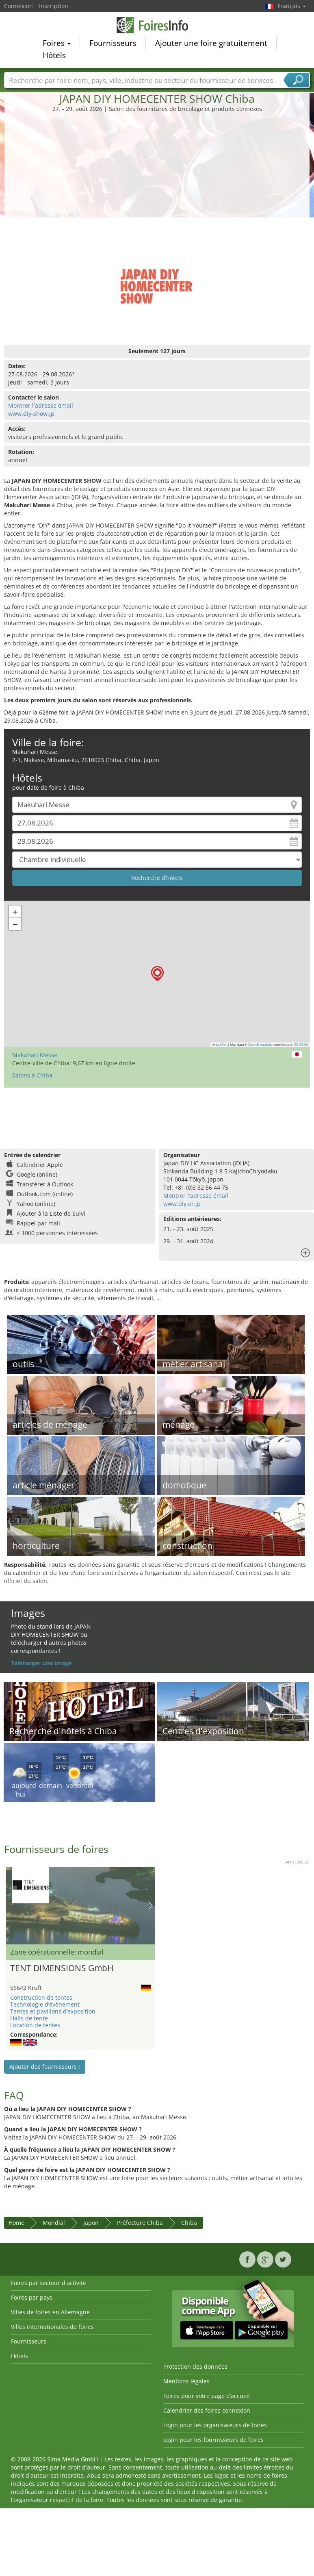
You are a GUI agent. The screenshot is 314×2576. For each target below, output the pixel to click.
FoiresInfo (157, 26)
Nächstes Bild (150, 1905)
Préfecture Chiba (140, 2222)
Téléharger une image (41, 1663)
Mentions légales (186, 2381)
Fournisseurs (112, 44)
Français (291, 6)
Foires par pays (31, 2297)
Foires (57, 44)
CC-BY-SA (301, 1045)
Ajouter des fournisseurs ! (44, 2066)
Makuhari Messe (34, 1055)
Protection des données (195, 2366)
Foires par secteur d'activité (48, 2283)
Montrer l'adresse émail (40, 405)
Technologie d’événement (45, 2004)
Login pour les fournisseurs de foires (213, 2440)
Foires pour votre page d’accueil (206, 2396)
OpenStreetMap (260, 1045)
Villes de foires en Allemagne (50, 2312)
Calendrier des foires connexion (206, 2410)
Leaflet (219, 1045)
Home (16, 2222)
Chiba (189, 2222)
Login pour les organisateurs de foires (215, 2425)
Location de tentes (35, 2025)
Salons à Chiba (32, 1075)
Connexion (18, 6)
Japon (91, 2222)
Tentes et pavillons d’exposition (52, 2011)
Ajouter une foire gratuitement (211, 44)
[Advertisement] (157, 174)
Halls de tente (29, 2018)
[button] (157, 973)
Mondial (54, 2222)
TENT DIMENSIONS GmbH (61, 1968)
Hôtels (54, 56)
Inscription (53, 6)
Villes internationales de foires (52, 2327)
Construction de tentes (41, 1997)
